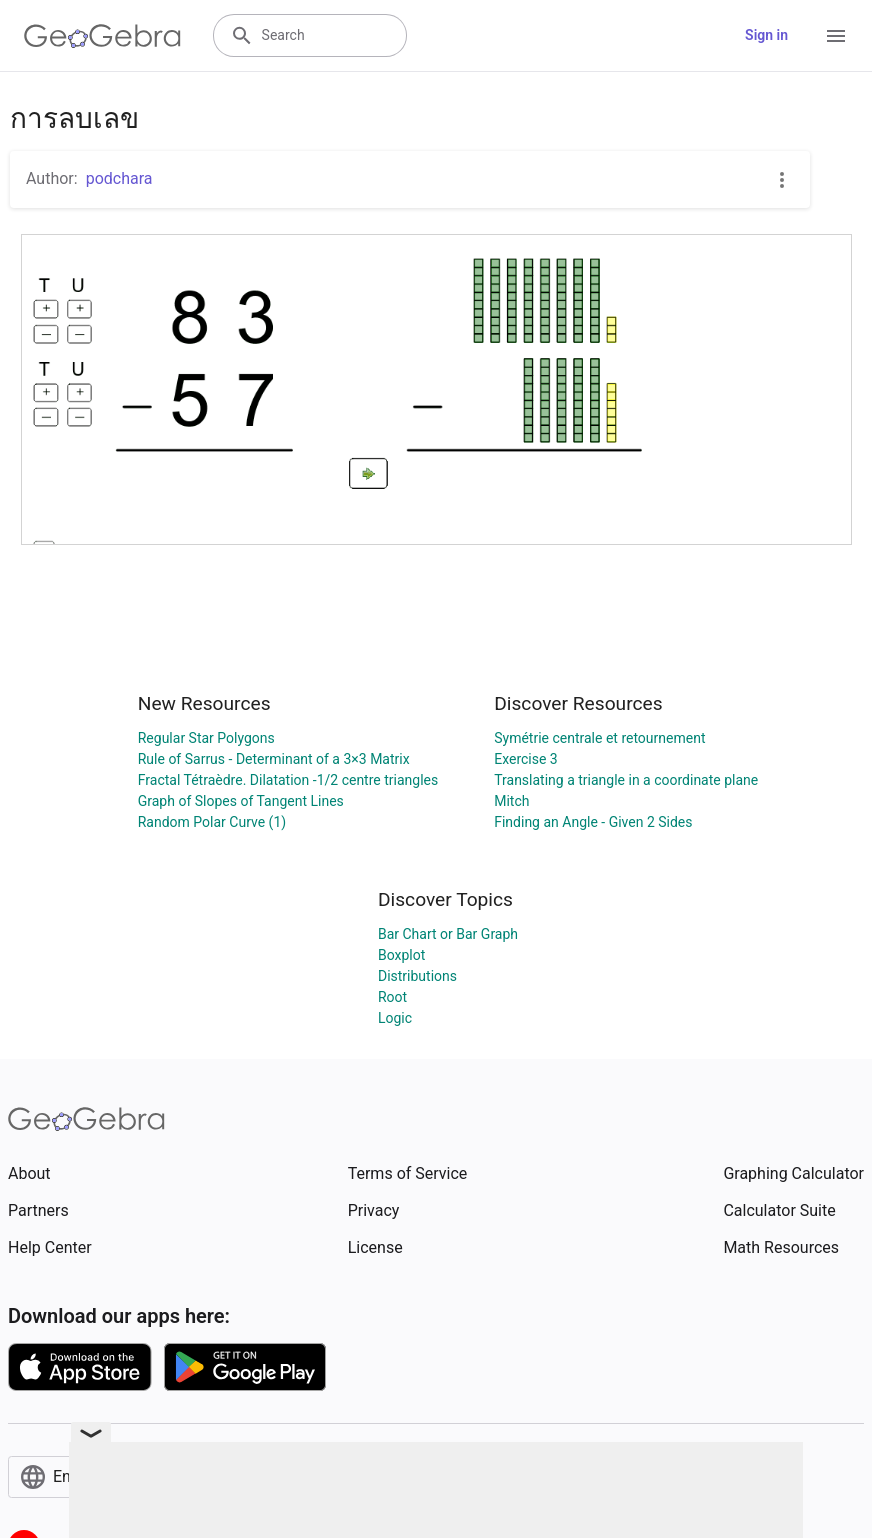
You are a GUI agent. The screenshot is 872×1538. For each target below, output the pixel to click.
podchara (119, 178)
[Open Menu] (836, 36)
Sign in (766, 35)
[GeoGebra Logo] (102, 36)
